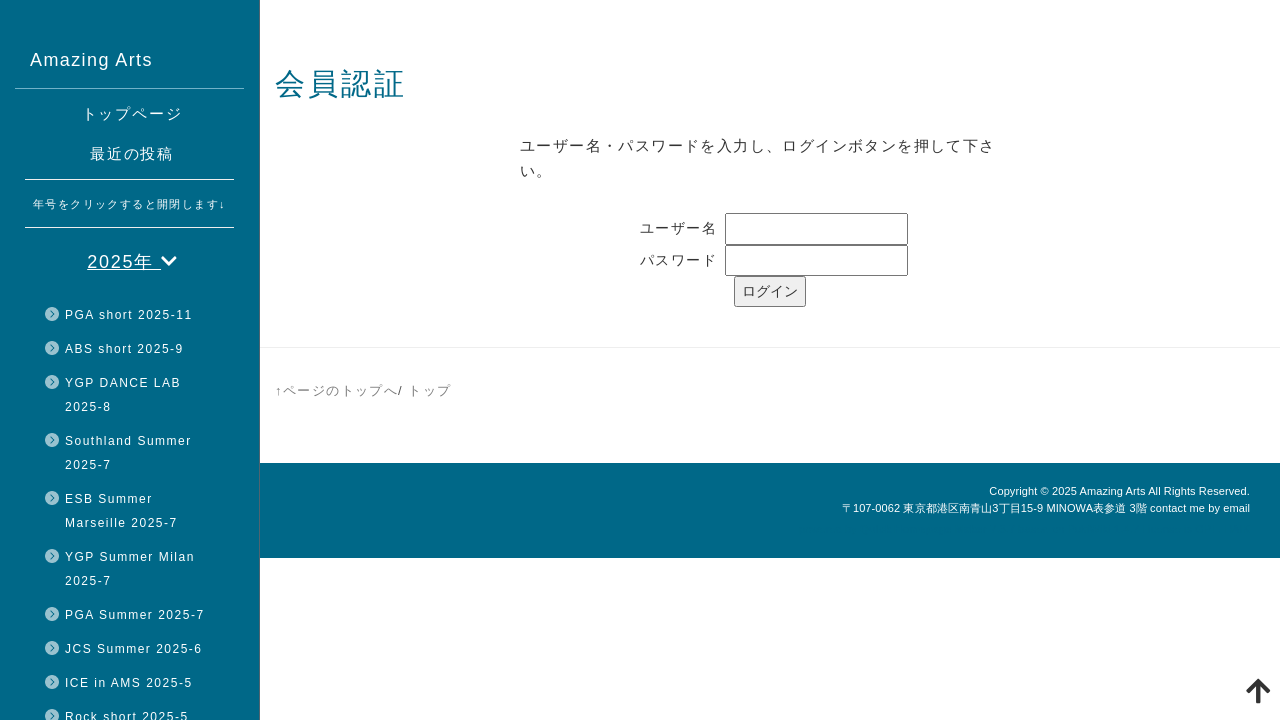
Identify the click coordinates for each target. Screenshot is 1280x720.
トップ (429, 390)
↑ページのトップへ (336, 390)
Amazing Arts (1112, 491)
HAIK (1237, 529)
